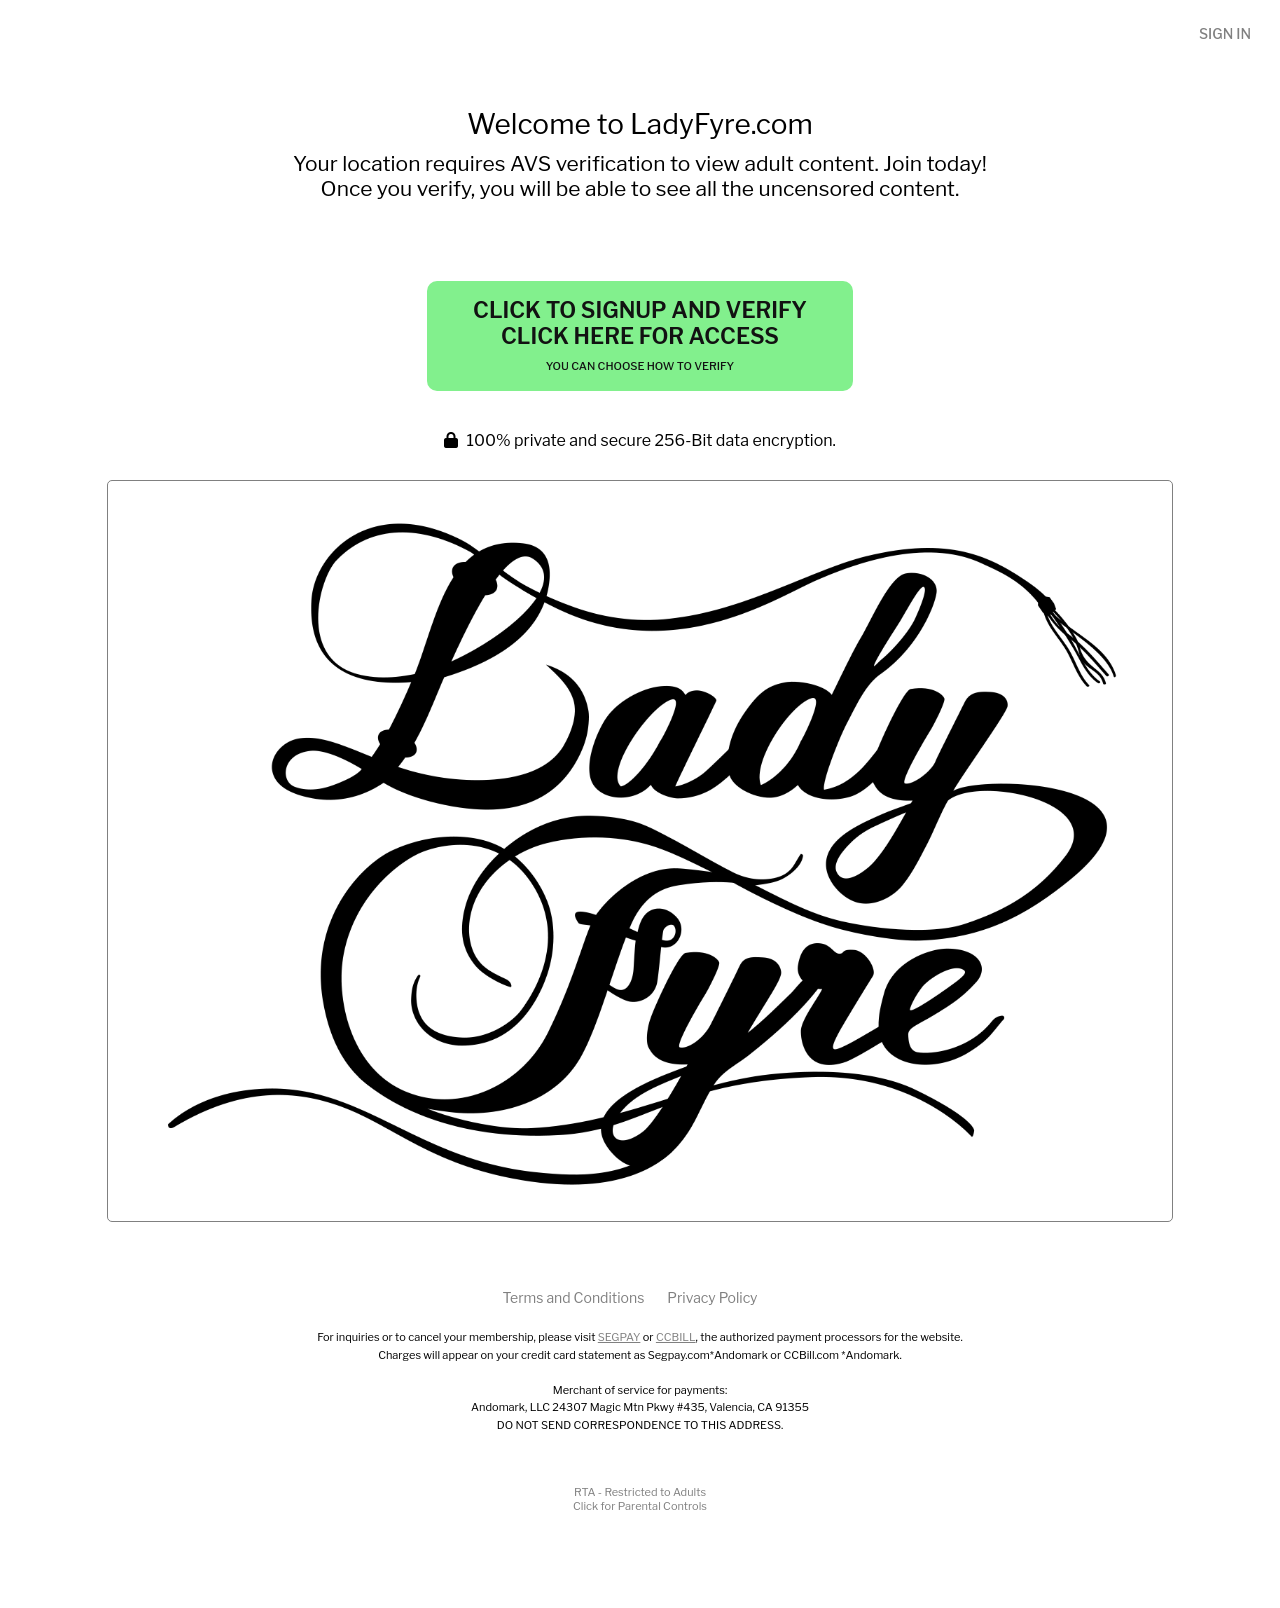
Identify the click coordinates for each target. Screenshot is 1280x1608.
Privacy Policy (712, 1297)
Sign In (1225, 33)
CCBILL (676, 1337)
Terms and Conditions (573, 1297)
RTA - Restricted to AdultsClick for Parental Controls (640, 1499)
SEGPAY (619, 1337)
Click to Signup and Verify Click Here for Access (640, 335)
